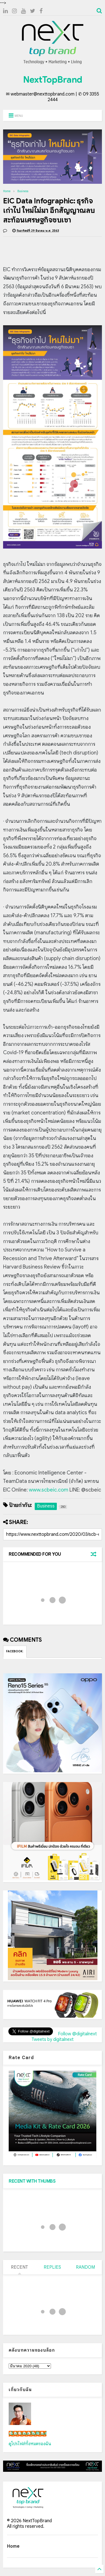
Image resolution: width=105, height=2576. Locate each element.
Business (22, 191)
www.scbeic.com (48, 1490)
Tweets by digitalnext (53, 2039)
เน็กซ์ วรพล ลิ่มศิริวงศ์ (27, 2433)
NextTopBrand (52, 79)
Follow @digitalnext (77, 2034)
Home (7, 191)
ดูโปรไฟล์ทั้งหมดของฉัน (30, 2444)
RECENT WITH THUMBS (32, 2181)
